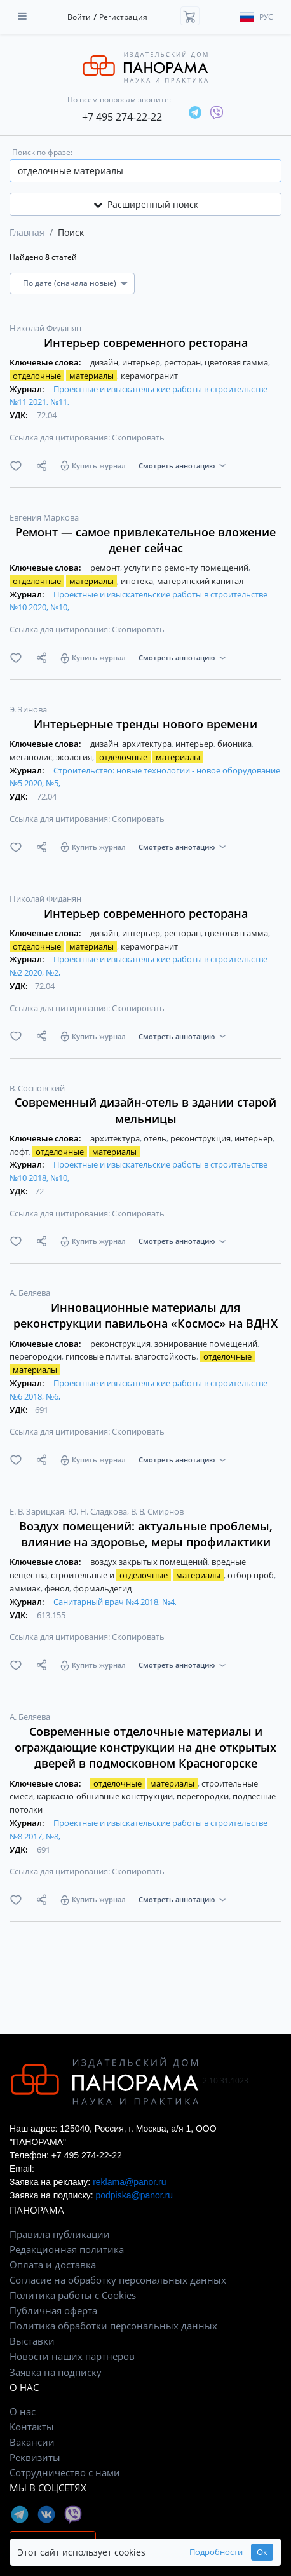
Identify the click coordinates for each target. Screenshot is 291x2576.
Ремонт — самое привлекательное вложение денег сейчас (145, 539)
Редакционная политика (67, 2249)
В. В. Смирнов (157, 1511)
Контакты (32, 2426)
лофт (20, 1151)
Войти (79, 16)
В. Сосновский (37, 1088)
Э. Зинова (28, 709)
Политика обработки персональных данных (113, 2325)
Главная (27, 232)
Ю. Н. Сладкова (98, 1511)
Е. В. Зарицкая (38, 1511)
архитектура (147, 743)
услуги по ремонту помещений (187, 567)
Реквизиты (35, 2457)
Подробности (216, 2552)
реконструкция (201, 1138)
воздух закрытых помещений (150, 1561)
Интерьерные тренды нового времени (145, 724)
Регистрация (123, 16)
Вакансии (32, 2442)
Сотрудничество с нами (65, 2472)
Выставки (32, 2340)
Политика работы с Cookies (73, 2295)
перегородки (37, 1356)
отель (156, 1138)
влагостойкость (166, 1356)
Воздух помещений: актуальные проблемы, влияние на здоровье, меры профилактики (146, 1534)
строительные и (138, 1575)
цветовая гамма (237, 362)
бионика (235, 743)
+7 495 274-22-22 (122, 117)
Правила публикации (60, 2234)
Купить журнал (99, 465)
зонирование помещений (206, 1343)
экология (75, 757)
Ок (262, 2552)
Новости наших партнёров (72, 2356)
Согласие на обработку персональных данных (118, 2279)
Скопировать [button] (138, 437)
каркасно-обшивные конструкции (106, 1796)
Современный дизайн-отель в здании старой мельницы (145, 1110)
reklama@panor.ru (129, 2182)
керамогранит (149, 375)
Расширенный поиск (145, 204)
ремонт (106, 567)
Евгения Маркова (44, 517)
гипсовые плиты (98, 1356)
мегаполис (32, 757)
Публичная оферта (53, 2310)
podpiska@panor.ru (134, 2195)
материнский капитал (200, 581)
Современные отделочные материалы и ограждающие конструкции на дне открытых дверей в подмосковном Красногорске (145, 1747)
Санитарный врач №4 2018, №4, (115, 1601)
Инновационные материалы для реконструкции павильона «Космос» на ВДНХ (145, 1315)
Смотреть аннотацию (177, 465)
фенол (57, 1588)
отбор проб (251, 1575)
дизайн (105, 362)
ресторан (183, 362)
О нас (23, 2411)
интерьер (142, 362)
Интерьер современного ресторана (146, 342)
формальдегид (102, 1588)
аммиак (26, 1588)
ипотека (138, 581)
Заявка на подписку (56, 2372)
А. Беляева (30, 1292)
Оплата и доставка (53, 2264)
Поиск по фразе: (42, 152)
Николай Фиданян (45, 328)
